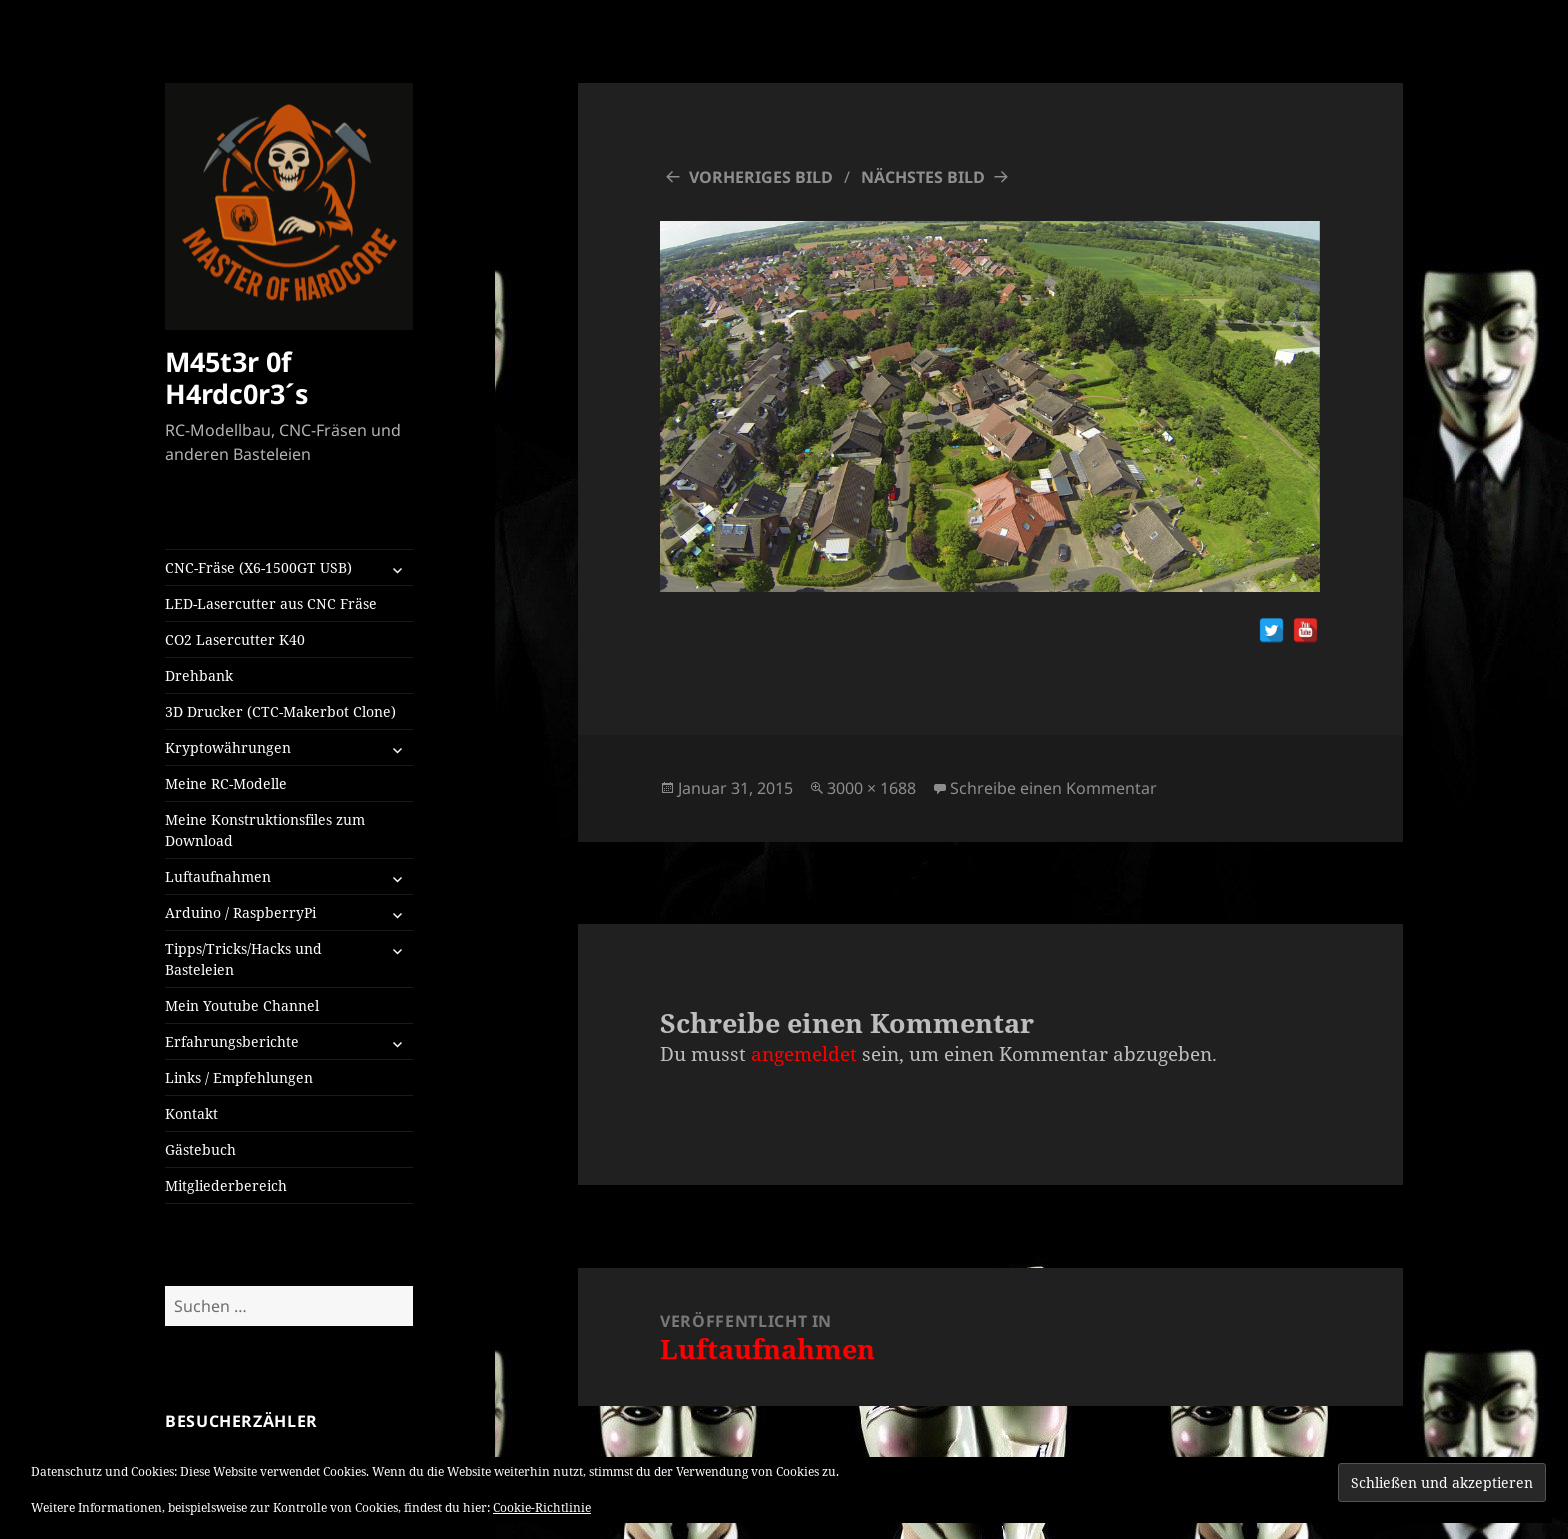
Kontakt (191, 1113)
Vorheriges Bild (761, 177)
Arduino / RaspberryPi (240, 912)
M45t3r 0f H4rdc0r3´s (236, 377)
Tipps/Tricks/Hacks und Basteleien (243, 959)
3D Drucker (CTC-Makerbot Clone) (280, 711)
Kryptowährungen (228, 747)
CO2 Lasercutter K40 (235, 639)
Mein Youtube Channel (242, 1005)
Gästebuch (200, 1149)
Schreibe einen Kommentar (1053, 788)
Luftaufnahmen (218, 876)
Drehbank (199, 675)
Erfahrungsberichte (232, 1041)
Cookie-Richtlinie (542, 1507)
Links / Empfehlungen (239, 1077)
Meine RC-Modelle (226, 783)
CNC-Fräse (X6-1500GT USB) (258, 567)
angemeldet (804, 1054)
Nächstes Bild (923, 177)
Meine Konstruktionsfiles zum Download (265, 830)
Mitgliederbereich (226, 1185)
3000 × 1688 (871, 788)
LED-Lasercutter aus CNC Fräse (271, 603)
